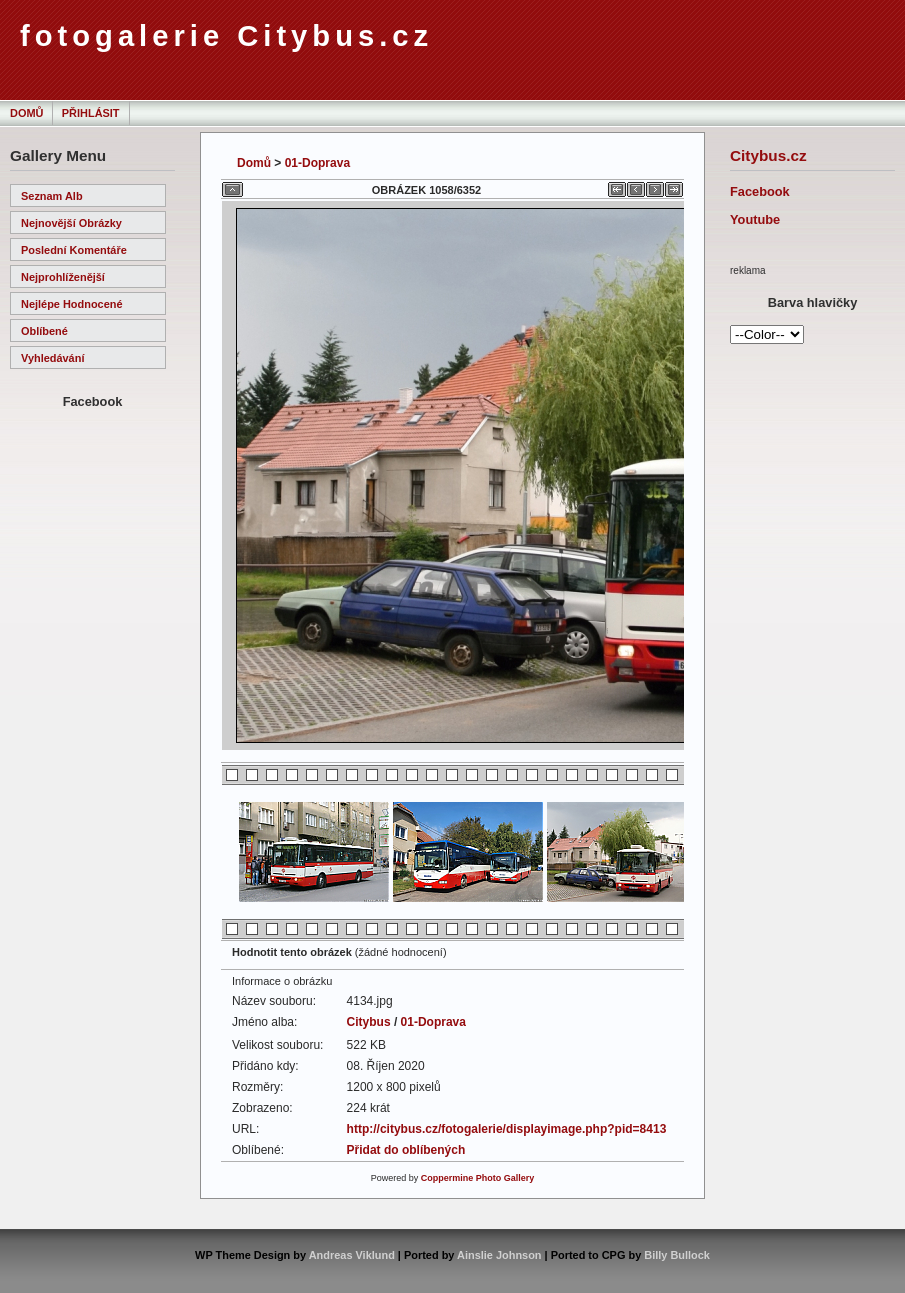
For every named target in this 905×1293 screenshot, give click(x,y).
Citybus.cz (768, 155)
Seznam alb (52, 196)
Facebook (760, 191)
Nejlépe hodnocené (72, 304)
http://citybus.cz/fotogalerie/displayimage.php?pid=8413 (507, 1129)
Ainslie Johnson (499, 1255)
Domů (26, 113)
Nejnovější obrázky (71, 223)
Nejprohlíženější (63, 277)
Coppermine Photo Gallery (478, 1178)
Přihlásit (91, 113)
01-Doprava (317, 163)
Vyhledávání (52, 358)
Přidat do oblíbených (406, 1150)
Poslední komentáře (74, 250)
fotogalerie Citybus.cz (226, 36)
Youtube (755, 219)
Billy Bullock (677, 1255)
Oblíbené (44, 331)
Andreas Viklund (352, 1255)
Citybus (369, 1022)
